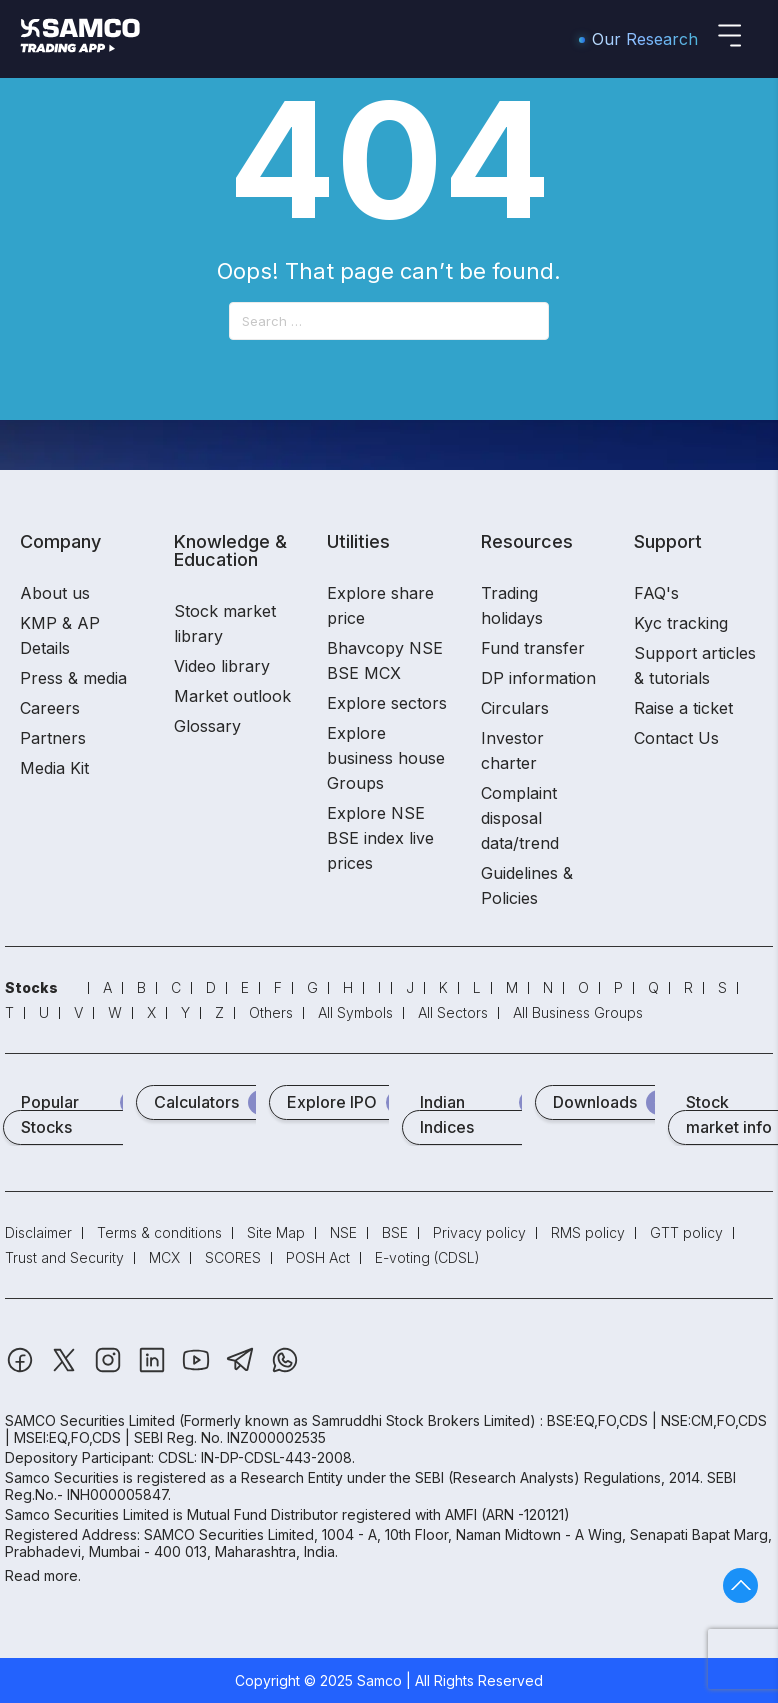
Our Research (645, 39)
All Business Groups (578, 1012)
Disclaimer (38, 1232)
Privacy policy (479, 1232)
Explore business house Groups (386, 758)
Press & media (73, 678)
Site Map (276, 1232)
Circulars (515, 708)
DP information (538, 678)
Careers (50, 708)
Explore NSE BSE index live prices (380, 838)
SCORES (233, 1257)
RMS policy (588, 1232)
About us (55, 593)
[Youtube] (198, 1369)
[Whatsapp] (285, 1369)
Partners (53, 738)
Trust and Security (64, 1257)
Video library (222, 666)
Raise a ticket (683, 708)
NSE (343, 1232)
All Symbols (355, 1012)
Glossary (207, 726)
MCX (164, 1257)
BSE (395, 1232)
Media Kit (54, 768)
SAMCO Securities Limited (90, 1420)
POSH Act (318, 1257)
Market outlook (232, 696)
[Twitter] (66, 1369)
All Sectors (453, 1012)
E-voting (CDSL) (427, 1257)
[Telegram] (242, 1369)
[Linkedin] (154, 1369)
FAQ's (656, 593)
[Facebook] (22, 1369)
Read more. (43, 1575)
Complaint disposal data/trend (520, 818)
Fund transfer (533, 648)
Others (271, 1012)
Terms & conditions (159, 1232)
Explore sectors (387, 703)
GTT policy (686, 1232)
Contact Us (676, 738)
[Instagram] (110, 1369)
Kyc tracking (681, 623)
